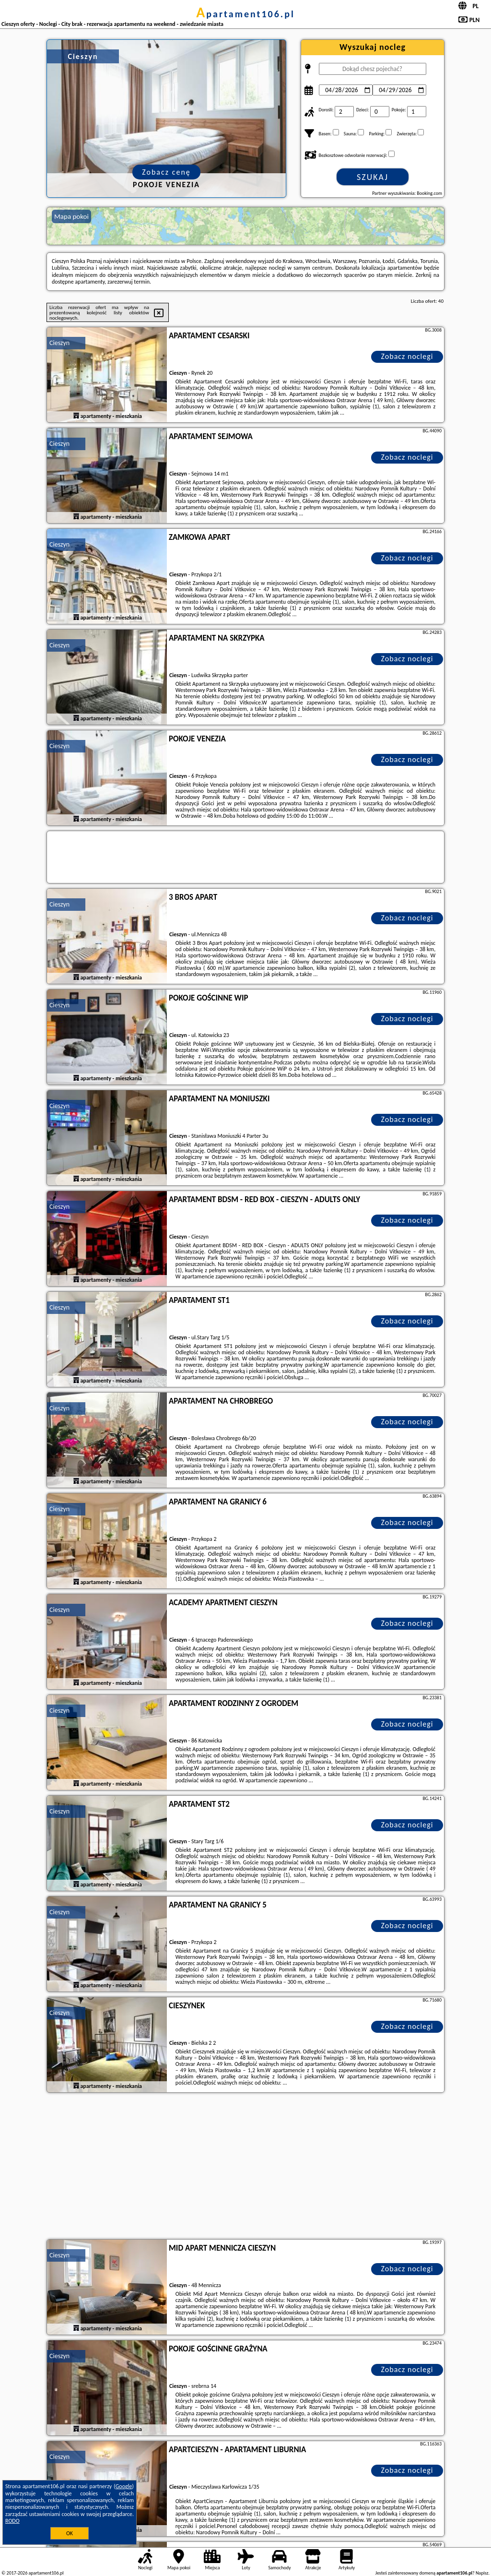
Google (124, 2486)
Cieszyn (59, 343)
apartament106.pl (245, 14)
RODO (12, 2520)
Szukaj (372, 177)
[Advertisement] (245, 2167)
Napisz (482, 2573)
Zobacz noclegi (407, 356)
